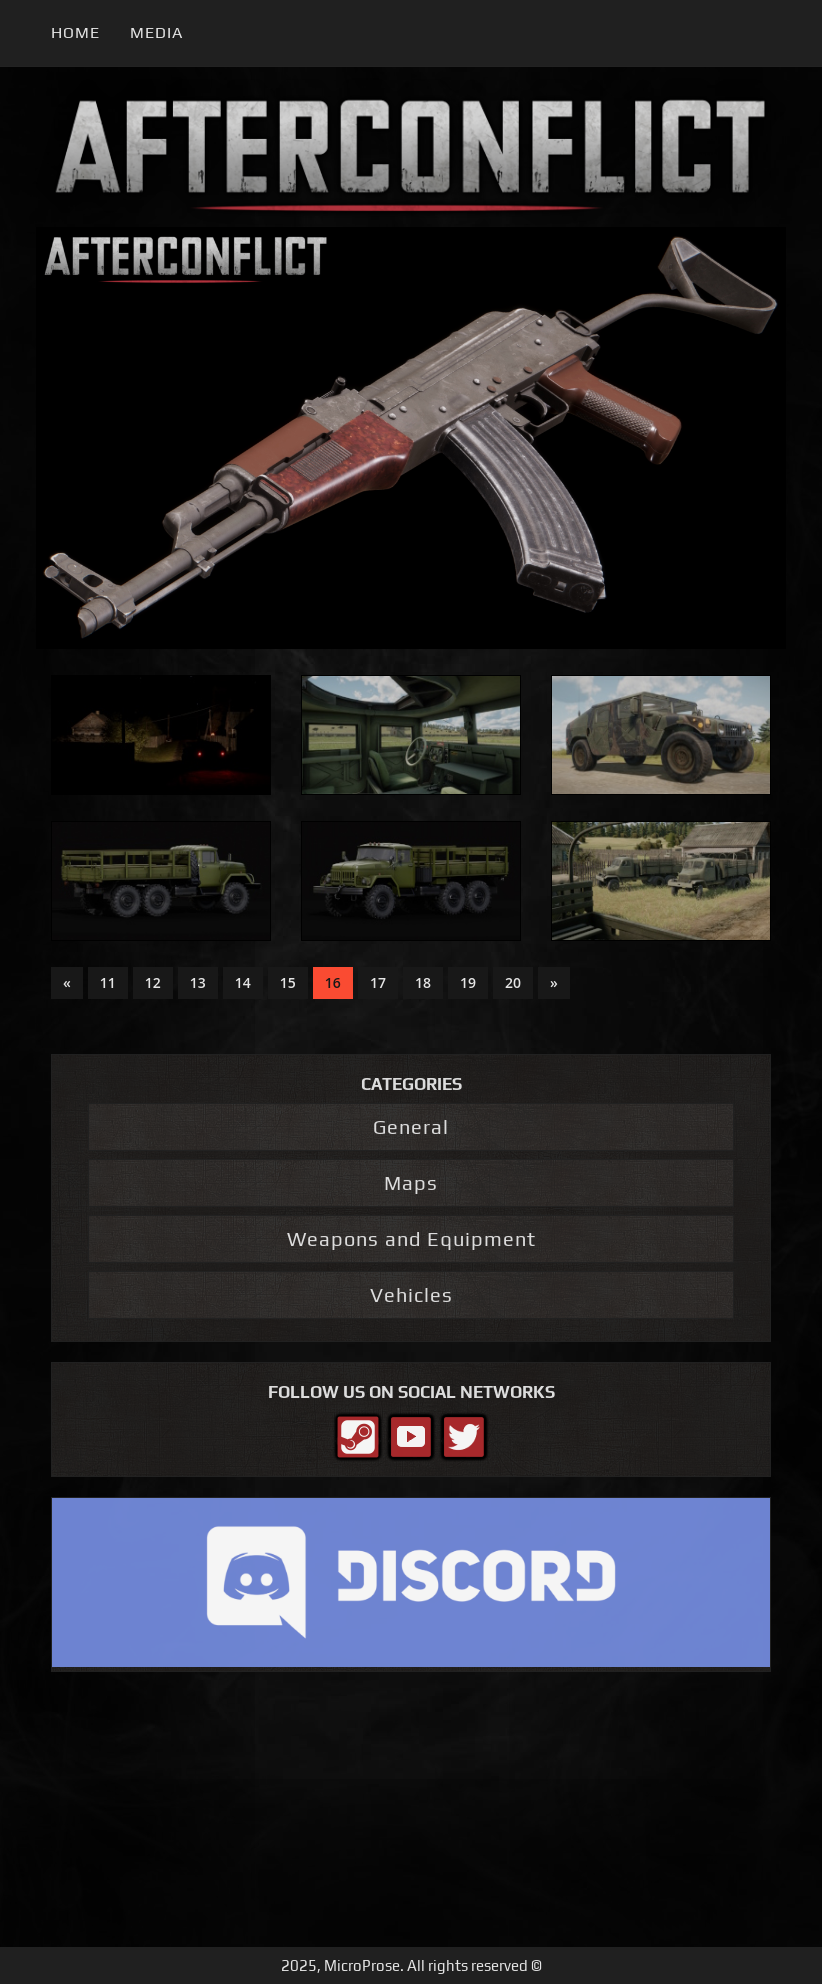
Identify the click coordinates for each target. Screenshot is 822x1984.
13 (198, 982)
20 (513, 982)
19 (468, 982)
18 (423, 982)
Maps (411, 1182)
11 (108, 982)
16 (333, 982)
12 (153, 982)
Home (75, 32)
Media (156, 32)
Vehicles (411, 1294)
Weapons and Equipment (411, 1238)
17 (378, 982)
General (411, 1126)
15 (288, 982)
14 (243, 982)
